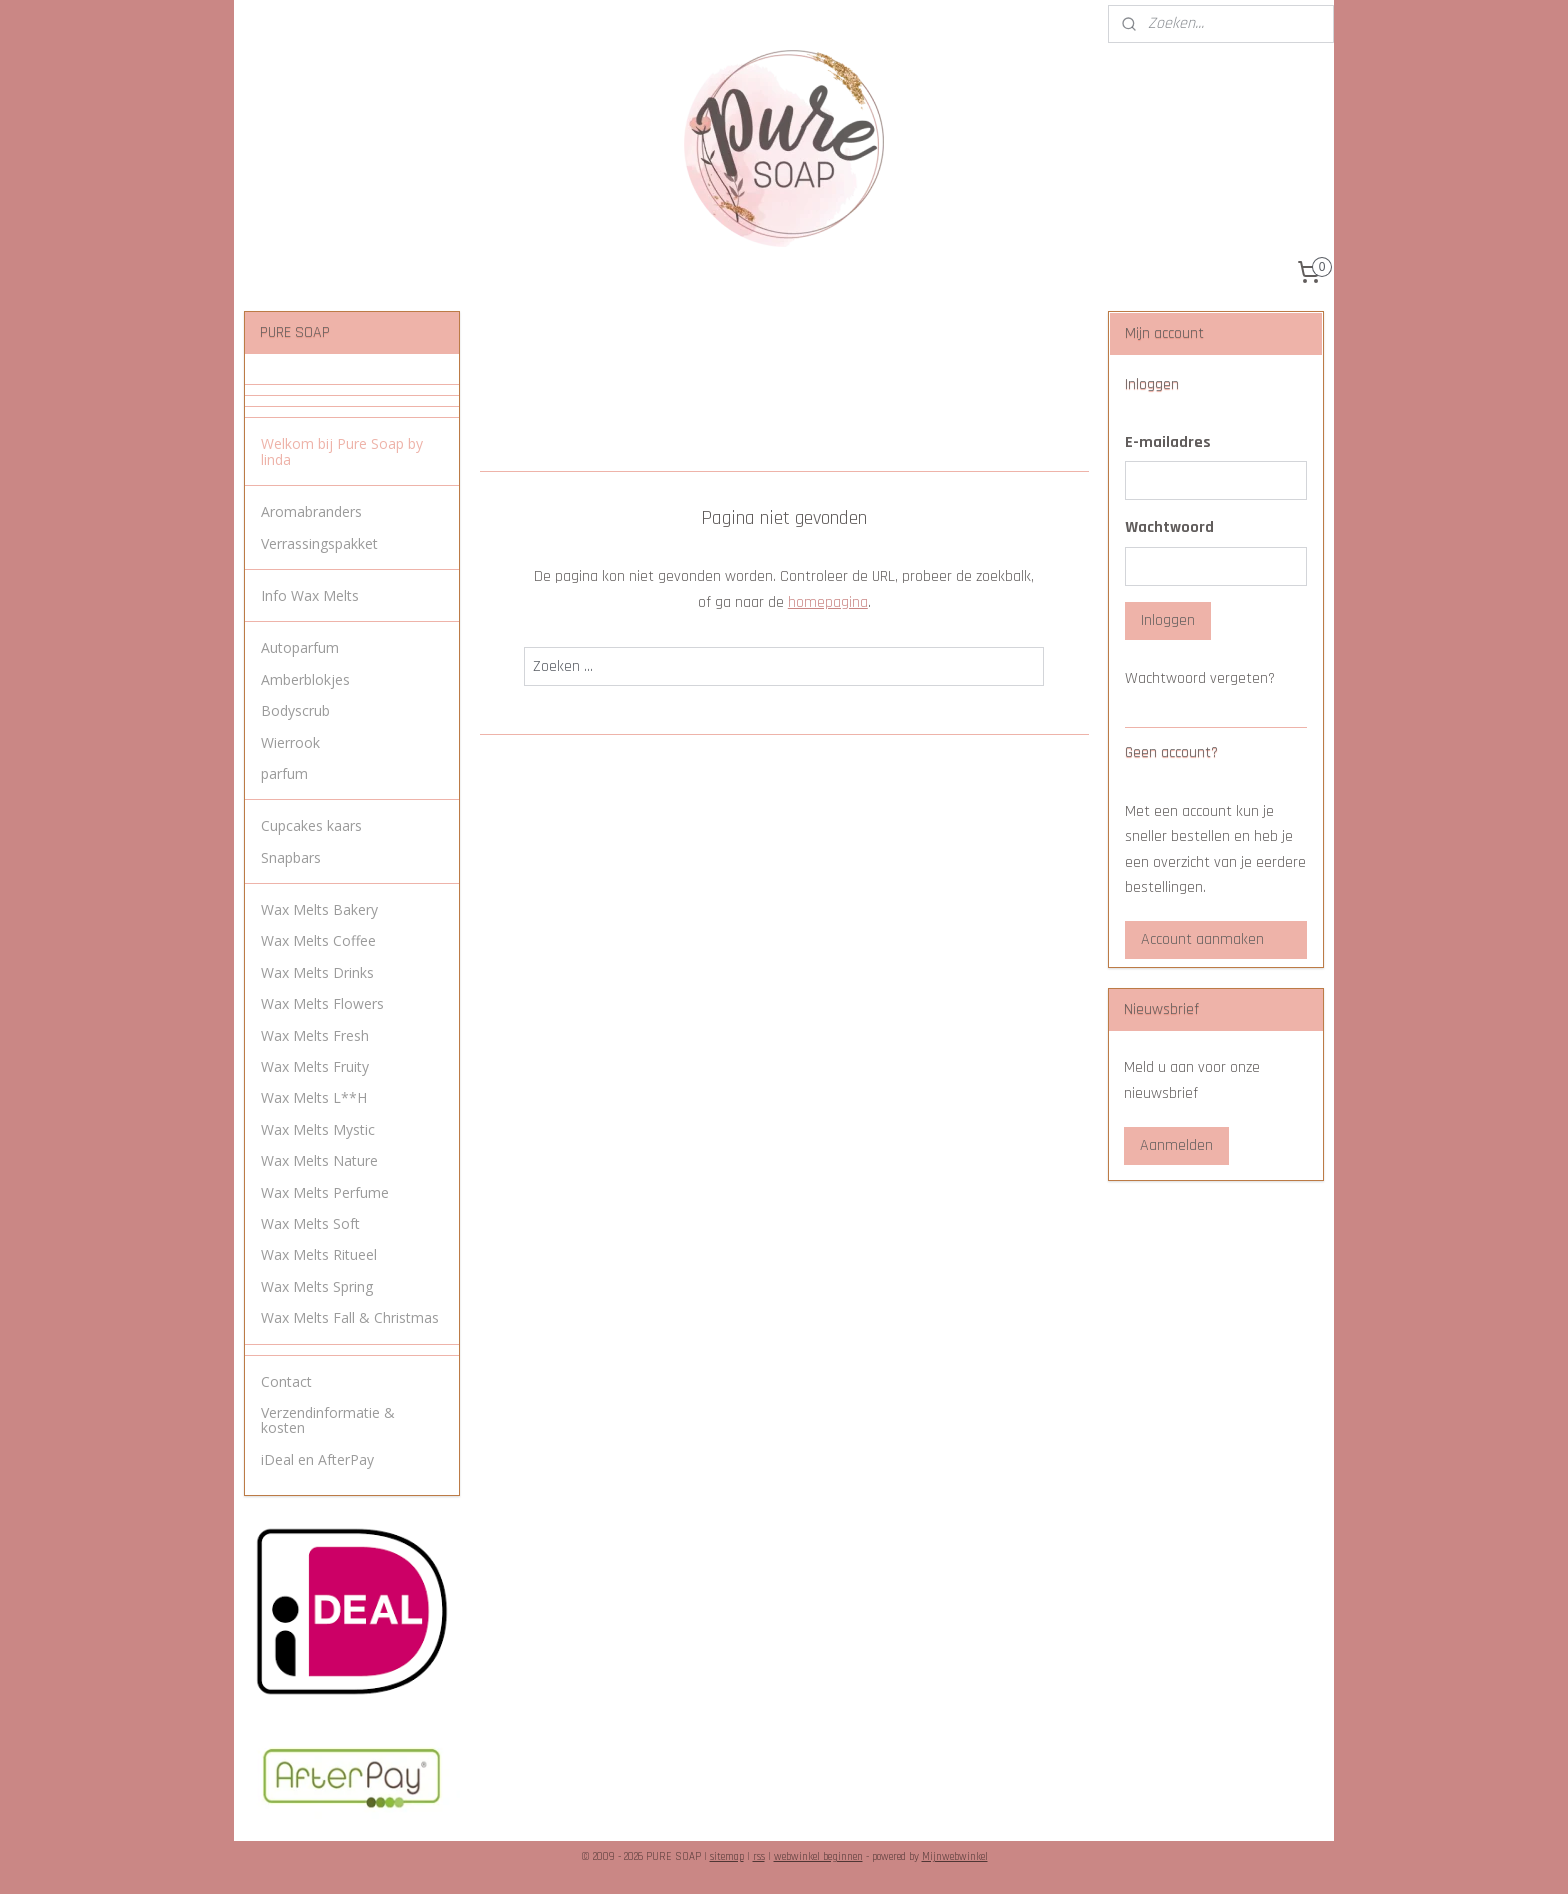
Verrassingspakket (319, 543)
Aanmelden (1176, 1145)
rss (759, 1857)
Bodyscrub (295, 710)
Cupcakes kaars (311, 825)
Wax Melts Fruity (315, 1066)
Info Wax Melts (310, 595)
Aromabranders (311, 511)
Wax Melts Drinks (317, 972)
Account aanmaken (1202, 939)
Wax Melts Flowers (322, 1003)
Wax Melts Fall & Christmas (350, 1317)
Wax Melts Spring (317, 1286)
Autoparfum (300, 647)
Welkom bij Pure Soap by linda (342, 451)
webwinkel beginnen (818, 1857)
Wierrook (290, 742)
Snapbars (291, 857)
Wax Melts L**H (314, 1097)
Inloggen (1168, 620)
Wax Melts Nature (319, 1160)
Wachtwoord (1169, 527)
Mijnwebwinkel (955, 1857)
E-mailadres (1168, 442)
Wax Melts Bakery (319, 909)
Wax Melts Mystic (318, 1129)
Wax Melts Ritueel (319, 1254)
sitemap (727, 1857)
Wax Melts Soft (310, 1223)
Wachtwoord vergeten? (1200, 678)
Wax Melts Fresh (315, 1035)
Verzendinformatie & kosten (328, 1420)
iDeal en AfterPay (317, 1459)
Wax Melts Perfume (325, 1192)
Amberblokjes (305, 679)
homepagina (827, 602)
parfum (284, 773)
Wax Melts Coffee (318, 940)
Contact (286, 1381)
